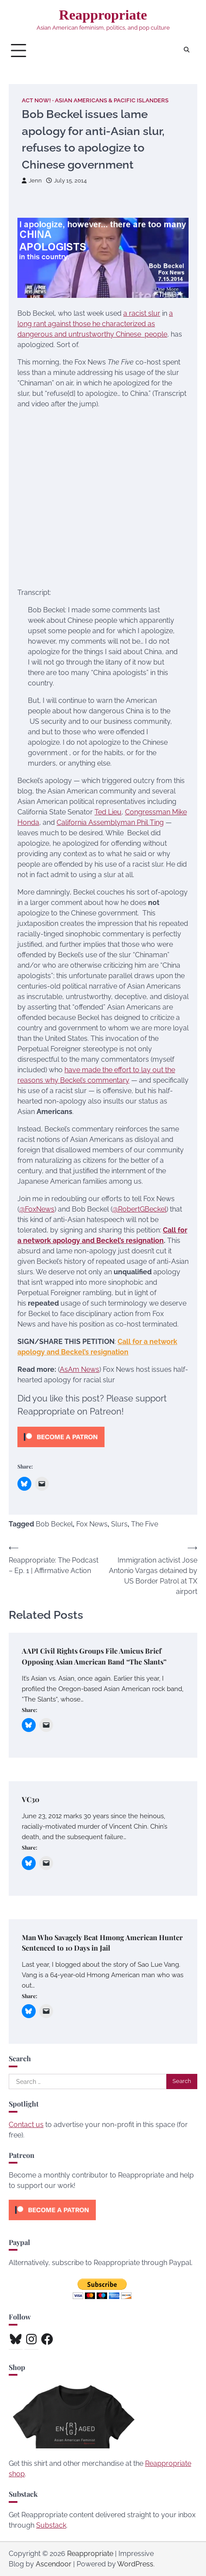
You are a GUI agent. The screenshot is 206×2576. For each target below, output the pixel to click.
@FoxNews (36, 1209)
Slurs (119, 1524)
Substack (51, 2525)
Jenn (32, 180)
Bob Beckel (54, 1524)
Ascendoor (53, 2564)
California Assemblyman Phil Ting (110, 822)
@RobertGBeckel (139, 1209)
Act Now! (36, 100)
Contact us (26, 2124)
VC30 (30, 1799)
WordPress (135, 2564)
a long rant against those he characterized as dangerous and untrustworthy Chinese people (95, 323)
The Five (144, 1524)
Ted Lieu (108, 812)
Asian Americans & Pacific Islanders (112, 100)
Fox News (92, 1524)
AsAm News (79, 1369)
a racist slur (141, 313)
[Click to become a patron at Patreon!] (61, 1449)
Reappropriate (103, 15)
